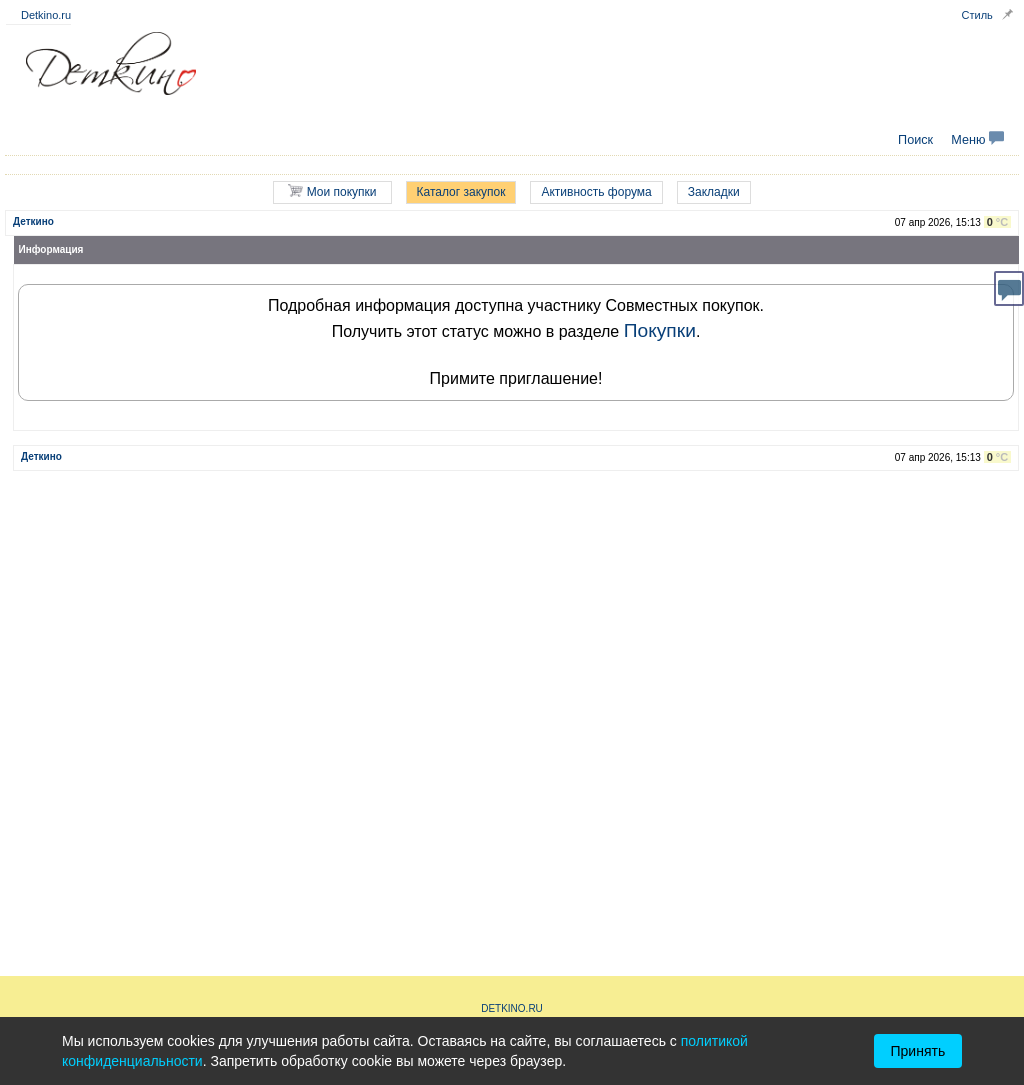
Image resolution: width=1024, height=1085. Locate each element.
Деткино (33, 221)
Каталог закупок (461, 192)
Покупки (660, 330)
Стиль (977, 15)
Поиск (915, 140)
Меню (977, 140)
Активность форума (596, 192)
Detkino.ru (46, 15)
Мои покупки (332, 191)
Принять (918, 1051)
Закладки (714, 192)
